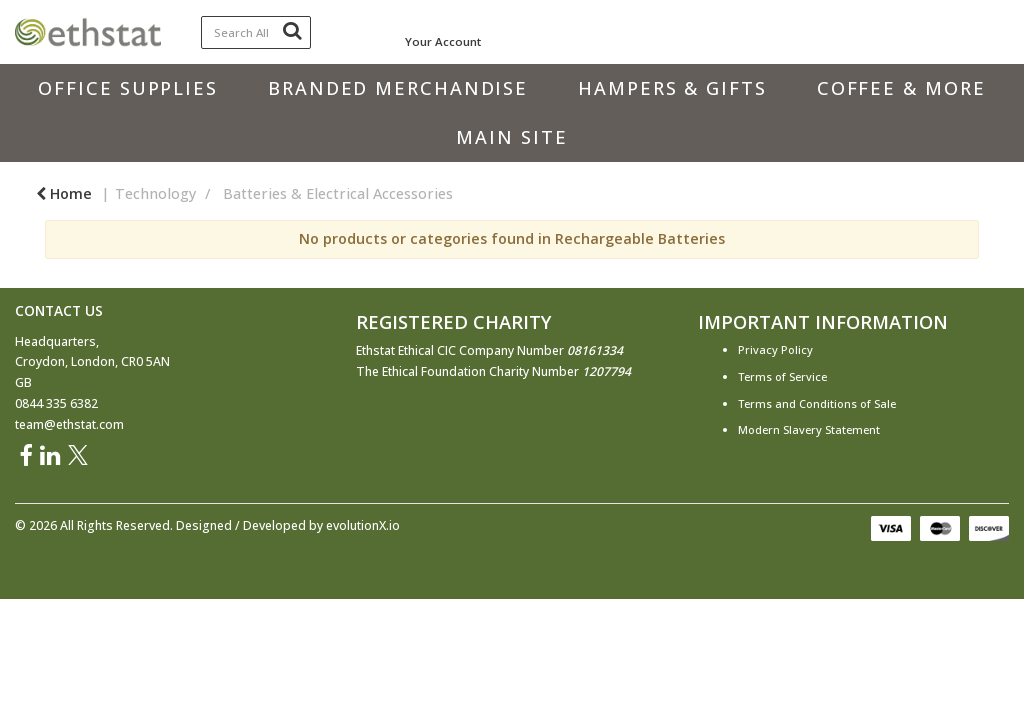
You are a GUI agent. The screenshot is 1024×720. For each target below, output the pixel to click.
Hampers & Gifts (672, 88)
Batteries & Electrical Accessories (338, 193)
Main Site (511, 137)
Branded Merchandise (398, 88)
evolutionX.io (363, 525)
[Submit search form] (292, 30)
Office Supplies (128, 88)
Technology (155, 193)
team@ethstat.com (69, 424)
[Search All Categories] (256, 32)
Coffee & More (901, 88)
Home (64, 193)
